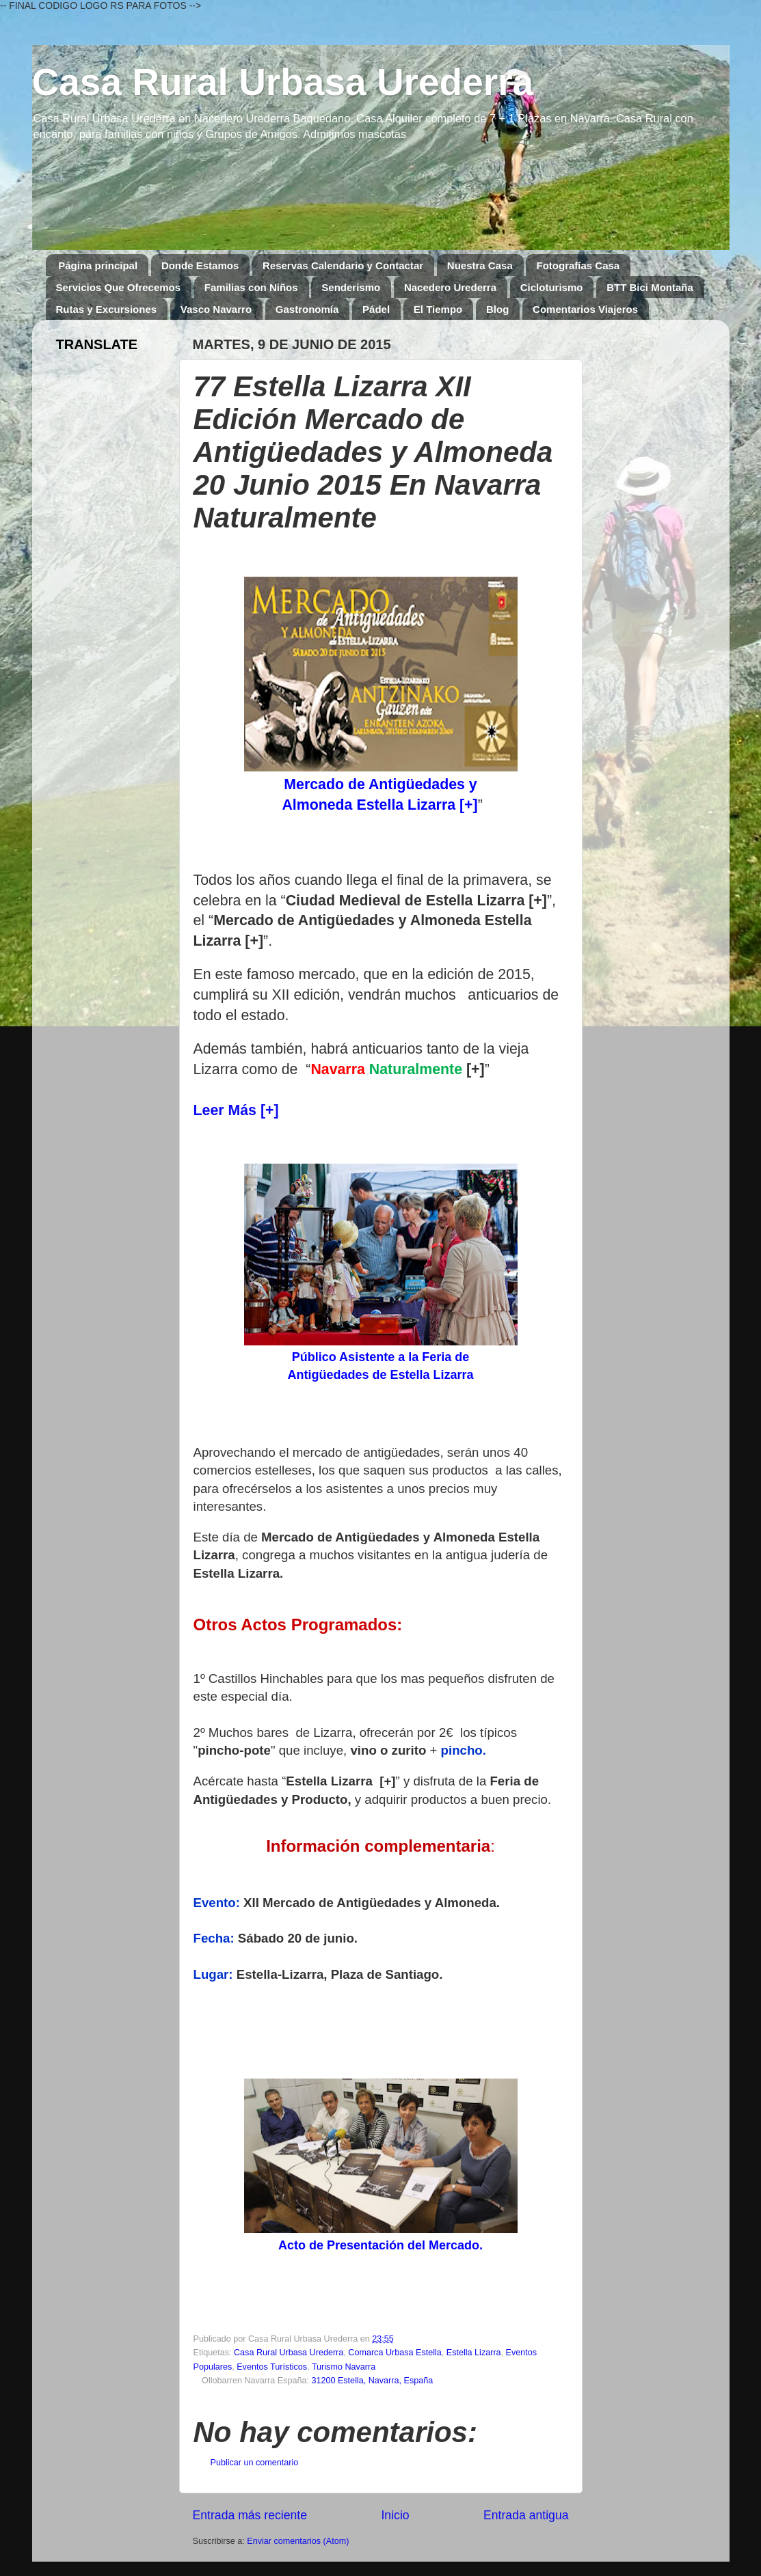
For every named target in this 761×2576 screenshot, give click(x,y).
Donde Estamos (200, 265)
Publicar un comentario (255, 2462)
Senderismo (350, 287)
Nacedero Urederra (450, 287)
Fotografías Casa (577, 265)
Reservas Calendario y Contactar (343, 265)
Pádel (376, 309)
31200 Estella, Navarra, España (372, 2380)
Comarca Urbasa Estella (394, 2352)
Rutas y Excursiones (106, 309)
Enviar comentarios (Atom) (298, 2541)
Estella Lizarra (473, 2352)
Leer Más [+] (236, 1110)
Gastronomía (307, 309)
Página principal (97, 265)
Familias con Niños (251, 287)
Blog (497, 309)
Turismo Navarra (343, 2367)
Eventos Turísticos (272, 2367)
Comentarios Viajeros (585, 309)
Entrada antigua (525, 2515)
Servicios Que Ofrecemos (118, 287)
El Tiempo (438, 309)
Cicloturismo (551, 287)
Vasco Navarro (216, 309)
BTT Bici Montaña (649, 287)
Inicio (395, 2515)
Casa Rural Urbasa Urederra (283, 82)
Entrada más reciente (250, 2515)
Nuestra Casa (480, 265)
